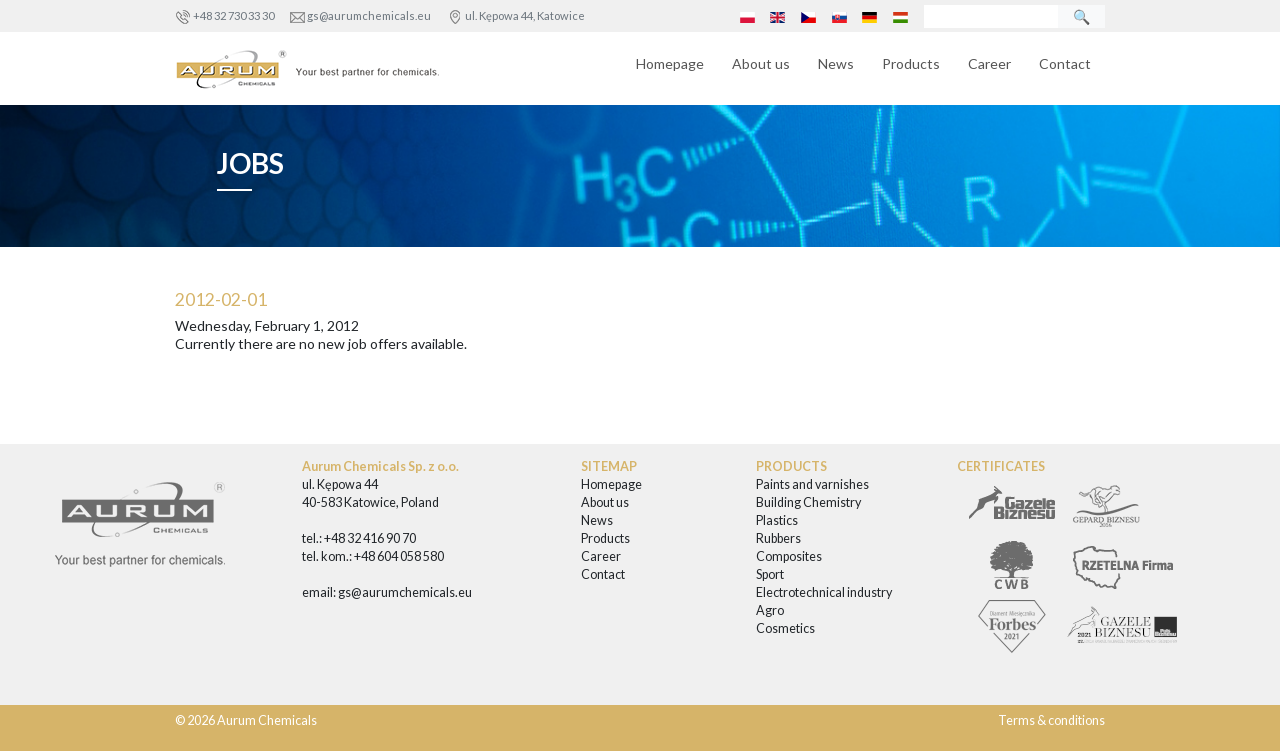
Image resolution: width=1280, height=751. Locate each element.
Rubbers (778, 538)
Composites (789, 556)
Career (989, 63)
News (836, 63)
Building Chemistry (808, 502)
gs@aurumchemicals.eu (369, 15)
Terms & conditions (1051, 720)
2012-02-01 (221, 299)
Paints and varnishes (812, 484)
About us (761, 63)
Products (911, 63)
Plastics (777, 520)
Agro (770, 610)
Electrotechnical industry (824, 592)
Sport (770, 574)
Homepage (670, 63)
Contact (1065, 63)
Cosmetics (785, 628)
